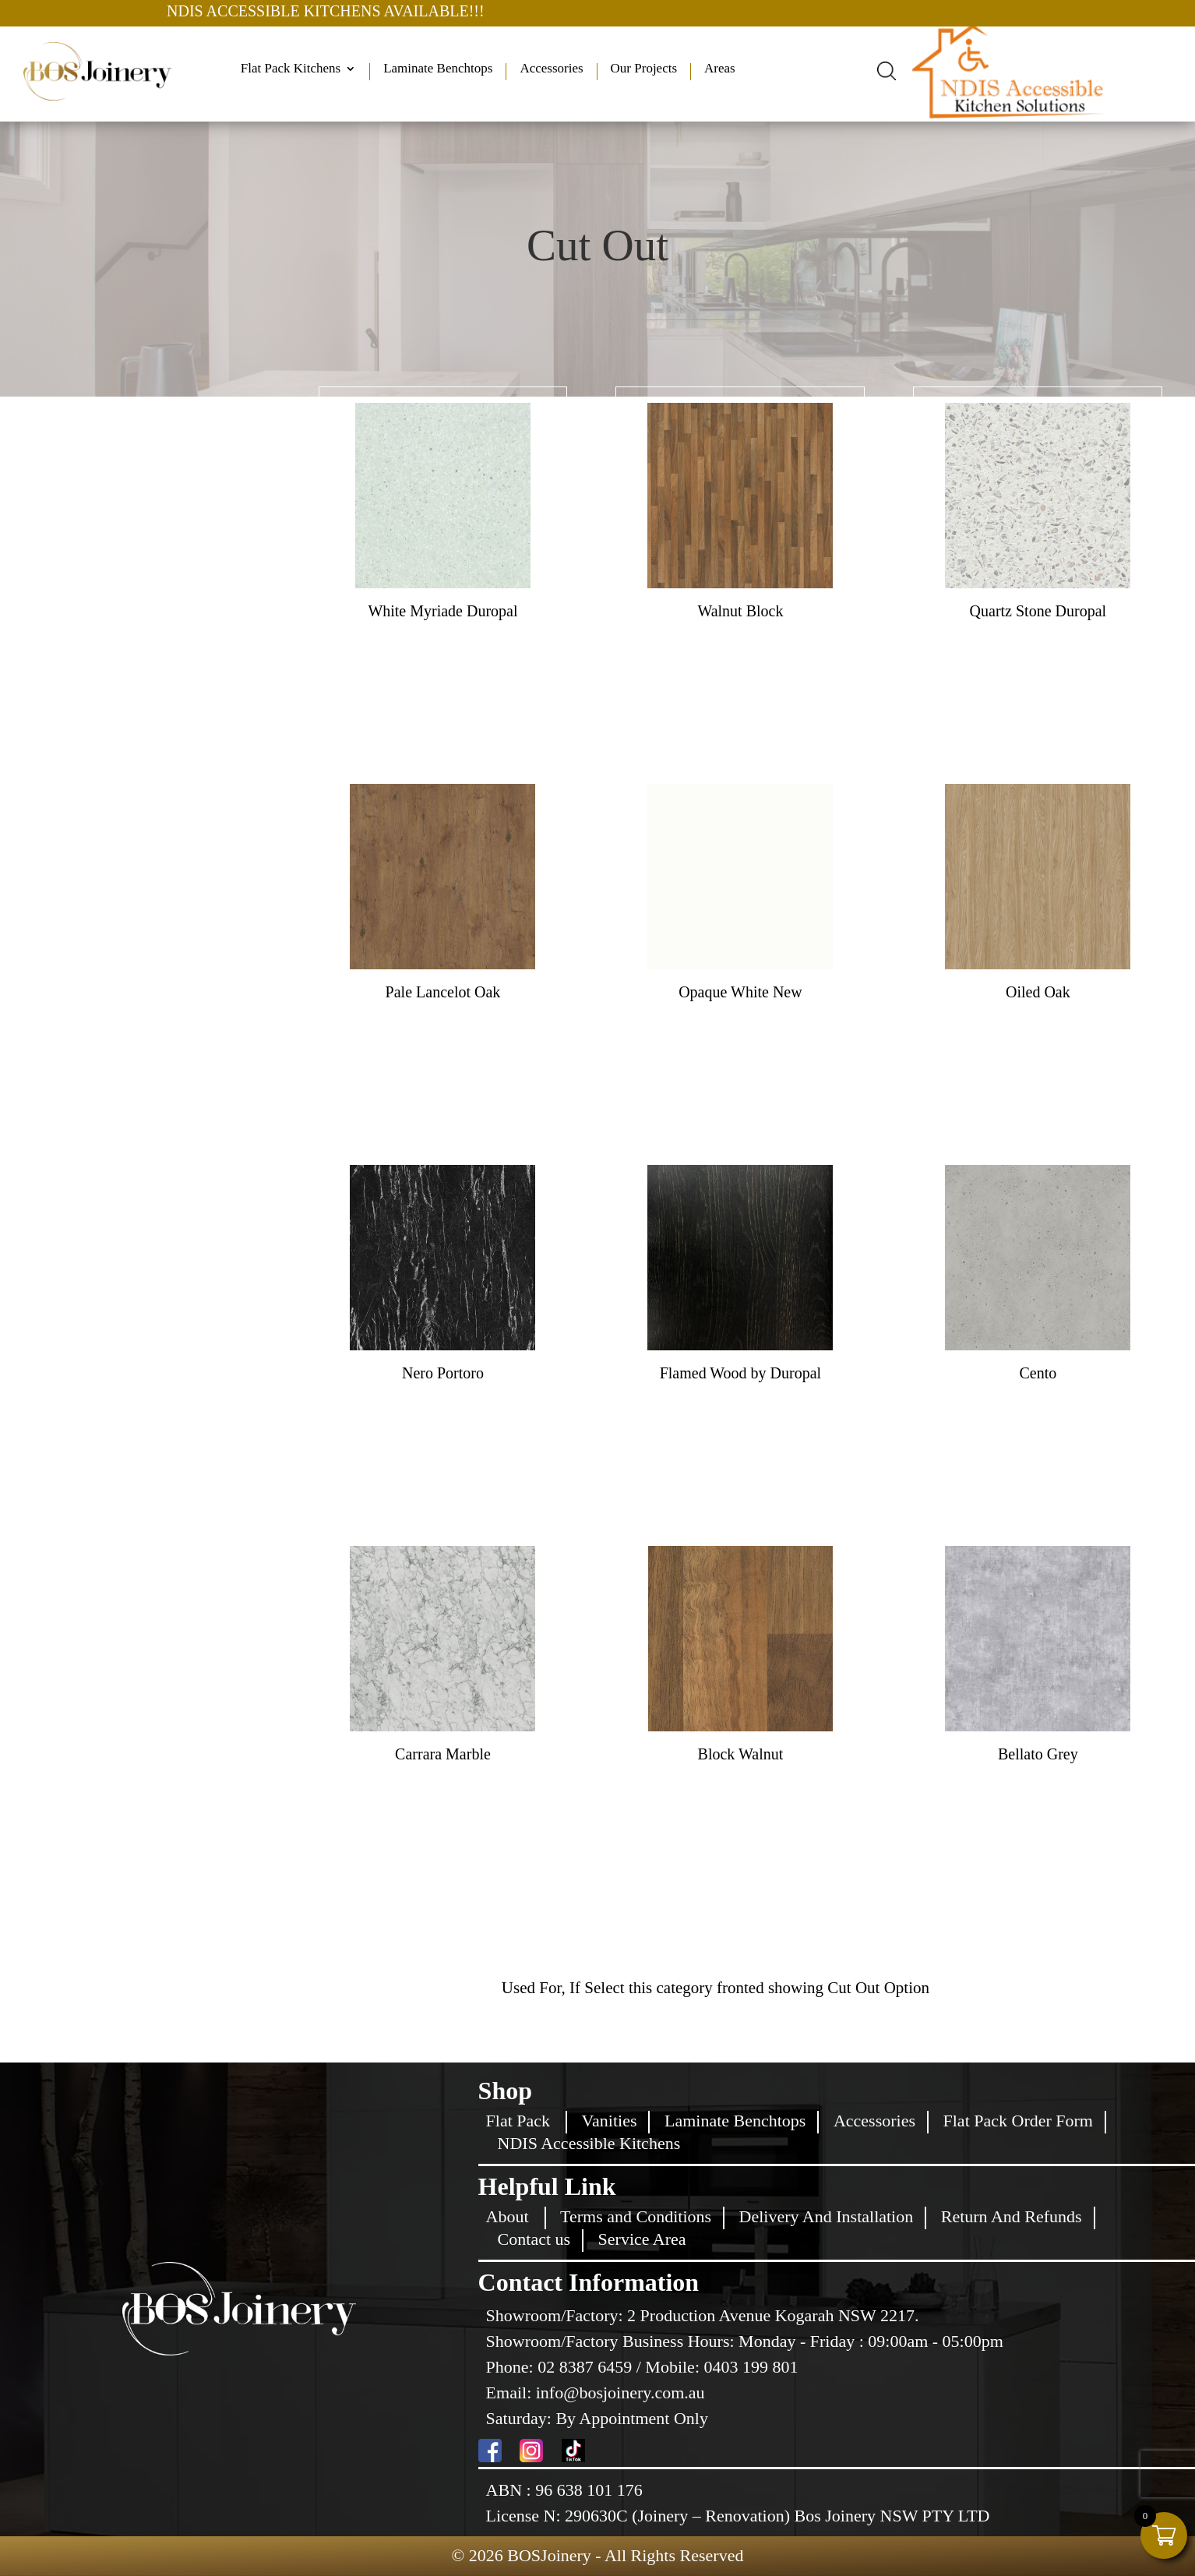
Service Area (642, 2239)
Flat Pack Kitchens (290, 69)
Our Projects (644, 69)
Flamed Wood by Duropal (740, 1373)
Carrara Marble (443, 1754)
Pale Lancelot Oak (443, 991)
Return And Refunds (1011, 2216)
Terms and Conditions (635, 2216)
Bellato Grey (1038, 1754)
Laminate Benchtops (437, 69)
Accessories (551, 69)
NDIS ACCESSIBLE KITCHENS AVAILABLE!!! (393, 10)
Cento (1037, 1373)
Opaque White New (740, 991)
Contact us (534, 2239)
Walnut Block (740, 610)
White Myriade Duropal (442, 610)
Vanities (609, 2120)
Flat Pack (518, 2120)
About (507, 2216)
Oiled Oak (1038, 991)
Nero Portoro (443, 1373)
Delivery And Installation (826, 2216)
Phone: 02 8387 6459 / (566, 2367)
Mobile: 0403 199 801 (721, 2367)
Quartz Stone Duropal (1038, 610)
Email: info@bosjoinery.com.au (595, 2392)
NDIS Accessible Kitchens (589, 2143)
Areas (719, 69)
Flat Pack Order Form (1018, 2120)
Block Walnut (741, 1754)
